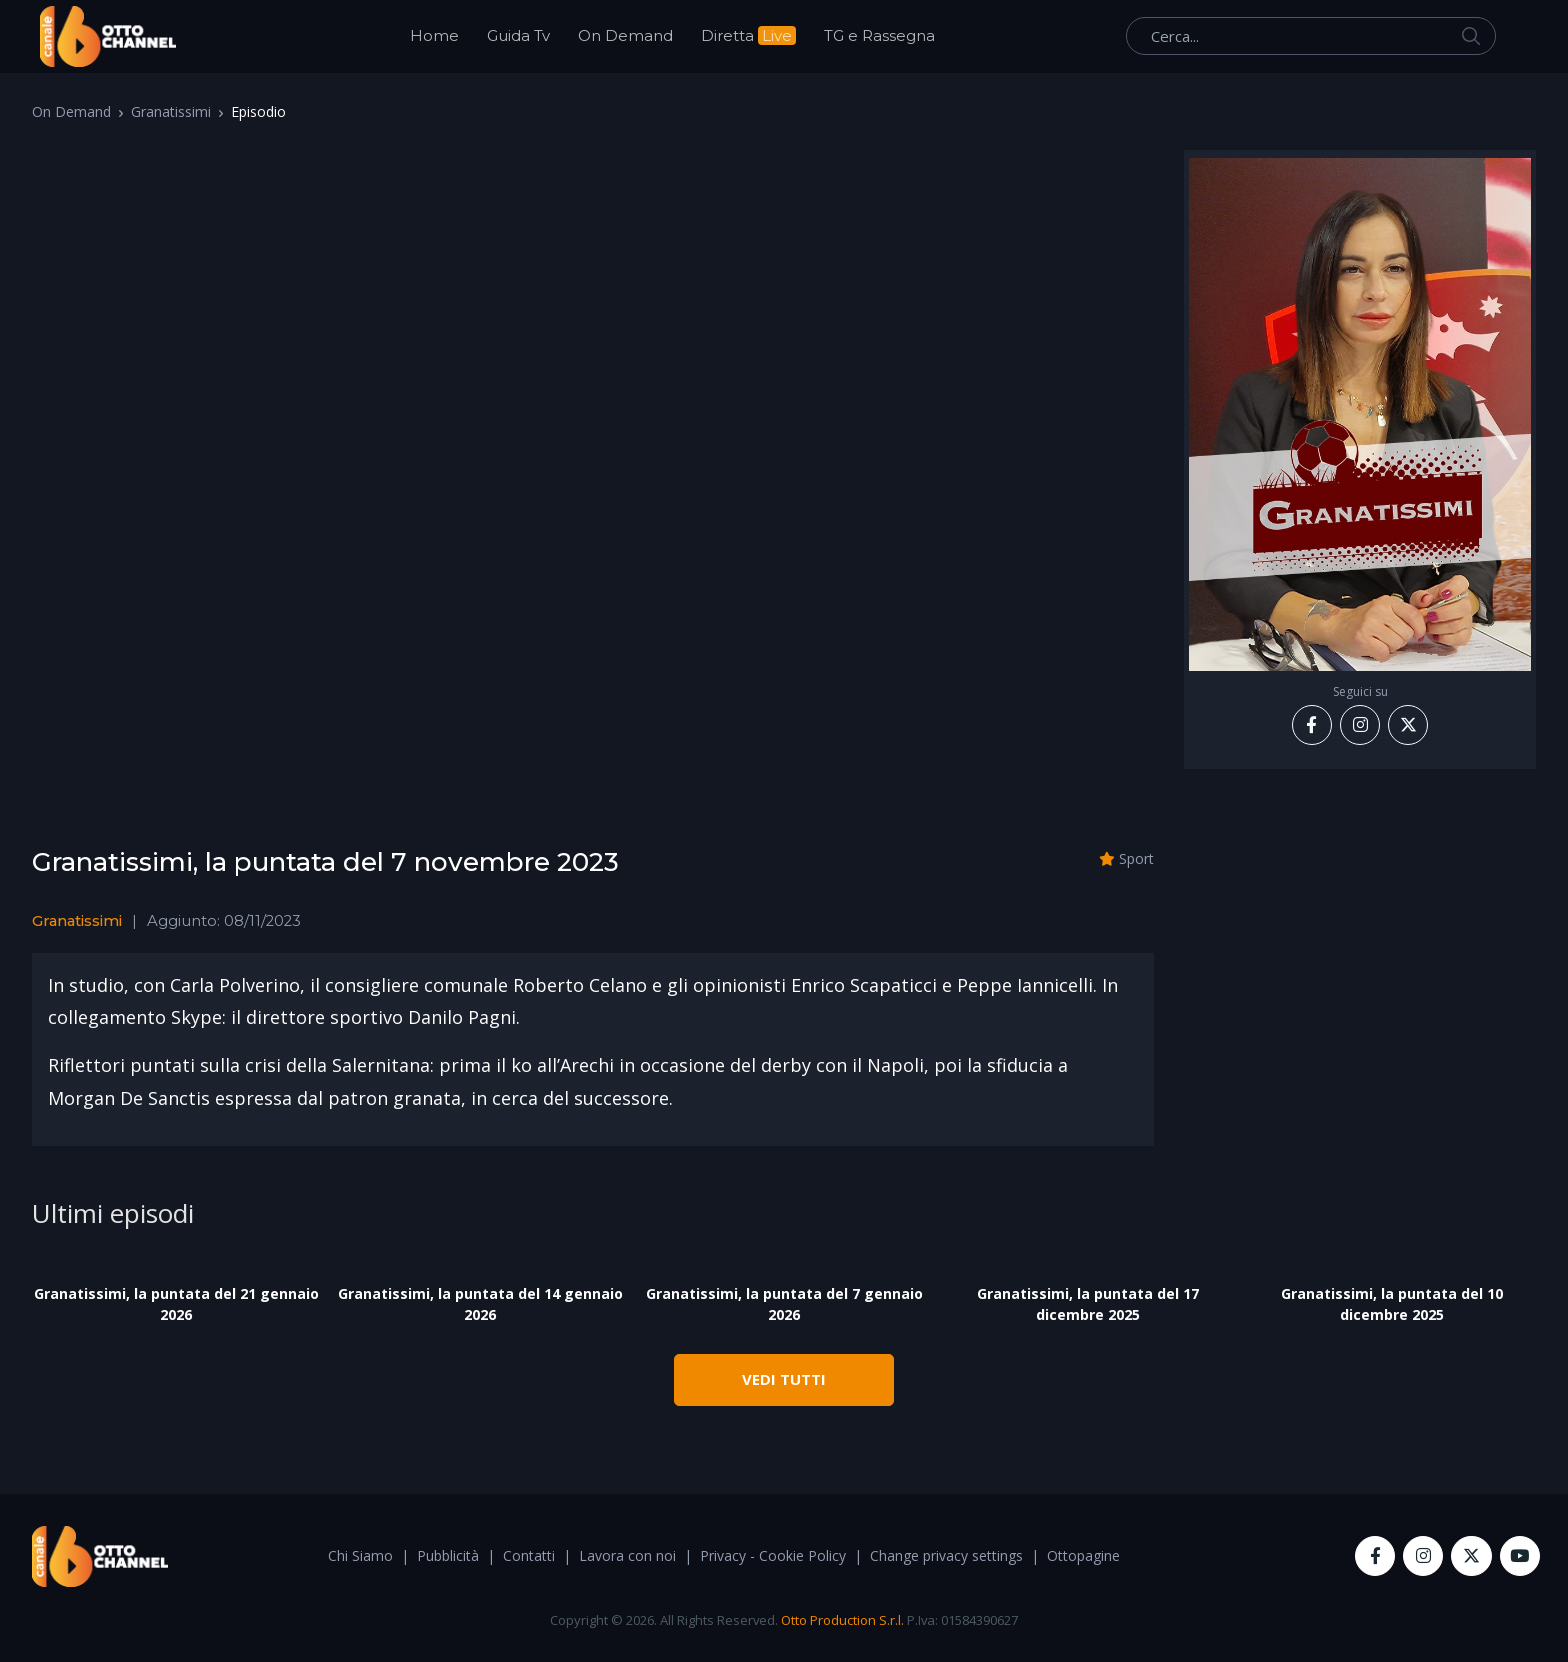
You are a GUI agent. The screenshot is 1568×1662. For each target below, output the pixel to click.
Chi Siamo (360, 1555)
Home (434, 35)
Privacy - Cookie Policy (773, 1555)
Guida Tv (518, 35)
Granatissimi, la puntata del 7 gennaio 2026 (784, 1304)
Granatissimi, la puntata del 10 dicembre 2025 (1392, 1304)
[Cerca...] (1311, 36)
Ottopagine (1083, 1555)
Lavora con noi (627, 1555)
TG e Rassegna (879, 35)
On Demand (625, 35)
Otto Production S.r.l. (842, 1620)
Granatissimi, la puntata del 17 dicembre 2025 (1088, 1304)
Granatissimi (171, 111)
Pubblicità (448, 1555)
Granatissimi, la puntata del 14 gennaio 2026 (480, 1304)
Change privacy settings (946, 1555)
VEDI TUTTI (784, 1379)
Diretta (748, 35)
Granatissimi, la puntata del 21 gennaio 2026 (176, 1304)
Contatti (529, 1555)
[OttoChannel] (108, 36)
